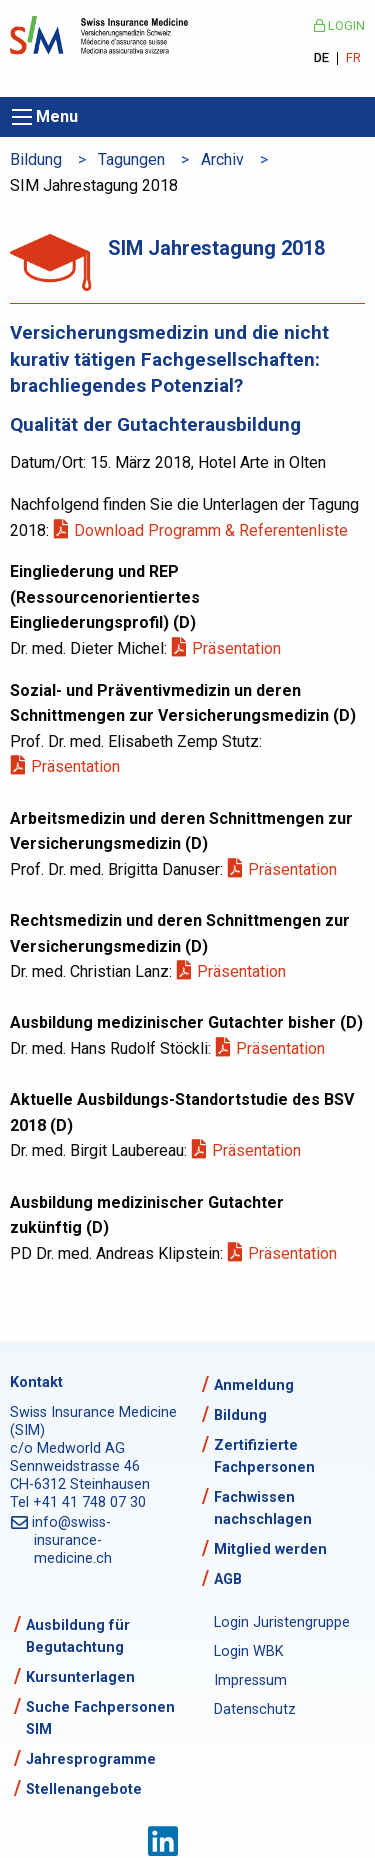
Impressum (250, 1680)
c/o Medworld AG (67, 1448)
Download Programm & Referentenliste (212, 530)
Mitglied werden (270, 1549)
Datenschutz (255, 1709)
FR (353, 58)
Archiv (222, 159)
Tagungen (131, 159)
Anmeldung (254, 1385)
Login (339, 25)
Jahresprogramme (91, 1759)
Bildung (36, 159)
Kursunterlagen (80, 1677)
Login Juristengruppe (282, 1622)
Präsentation (238, 648)
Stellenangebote (84, 1789)
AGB (228, 1579)
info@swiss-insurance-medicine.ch (73, 1540)
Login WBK (249, 1651)
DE (321, 58)
